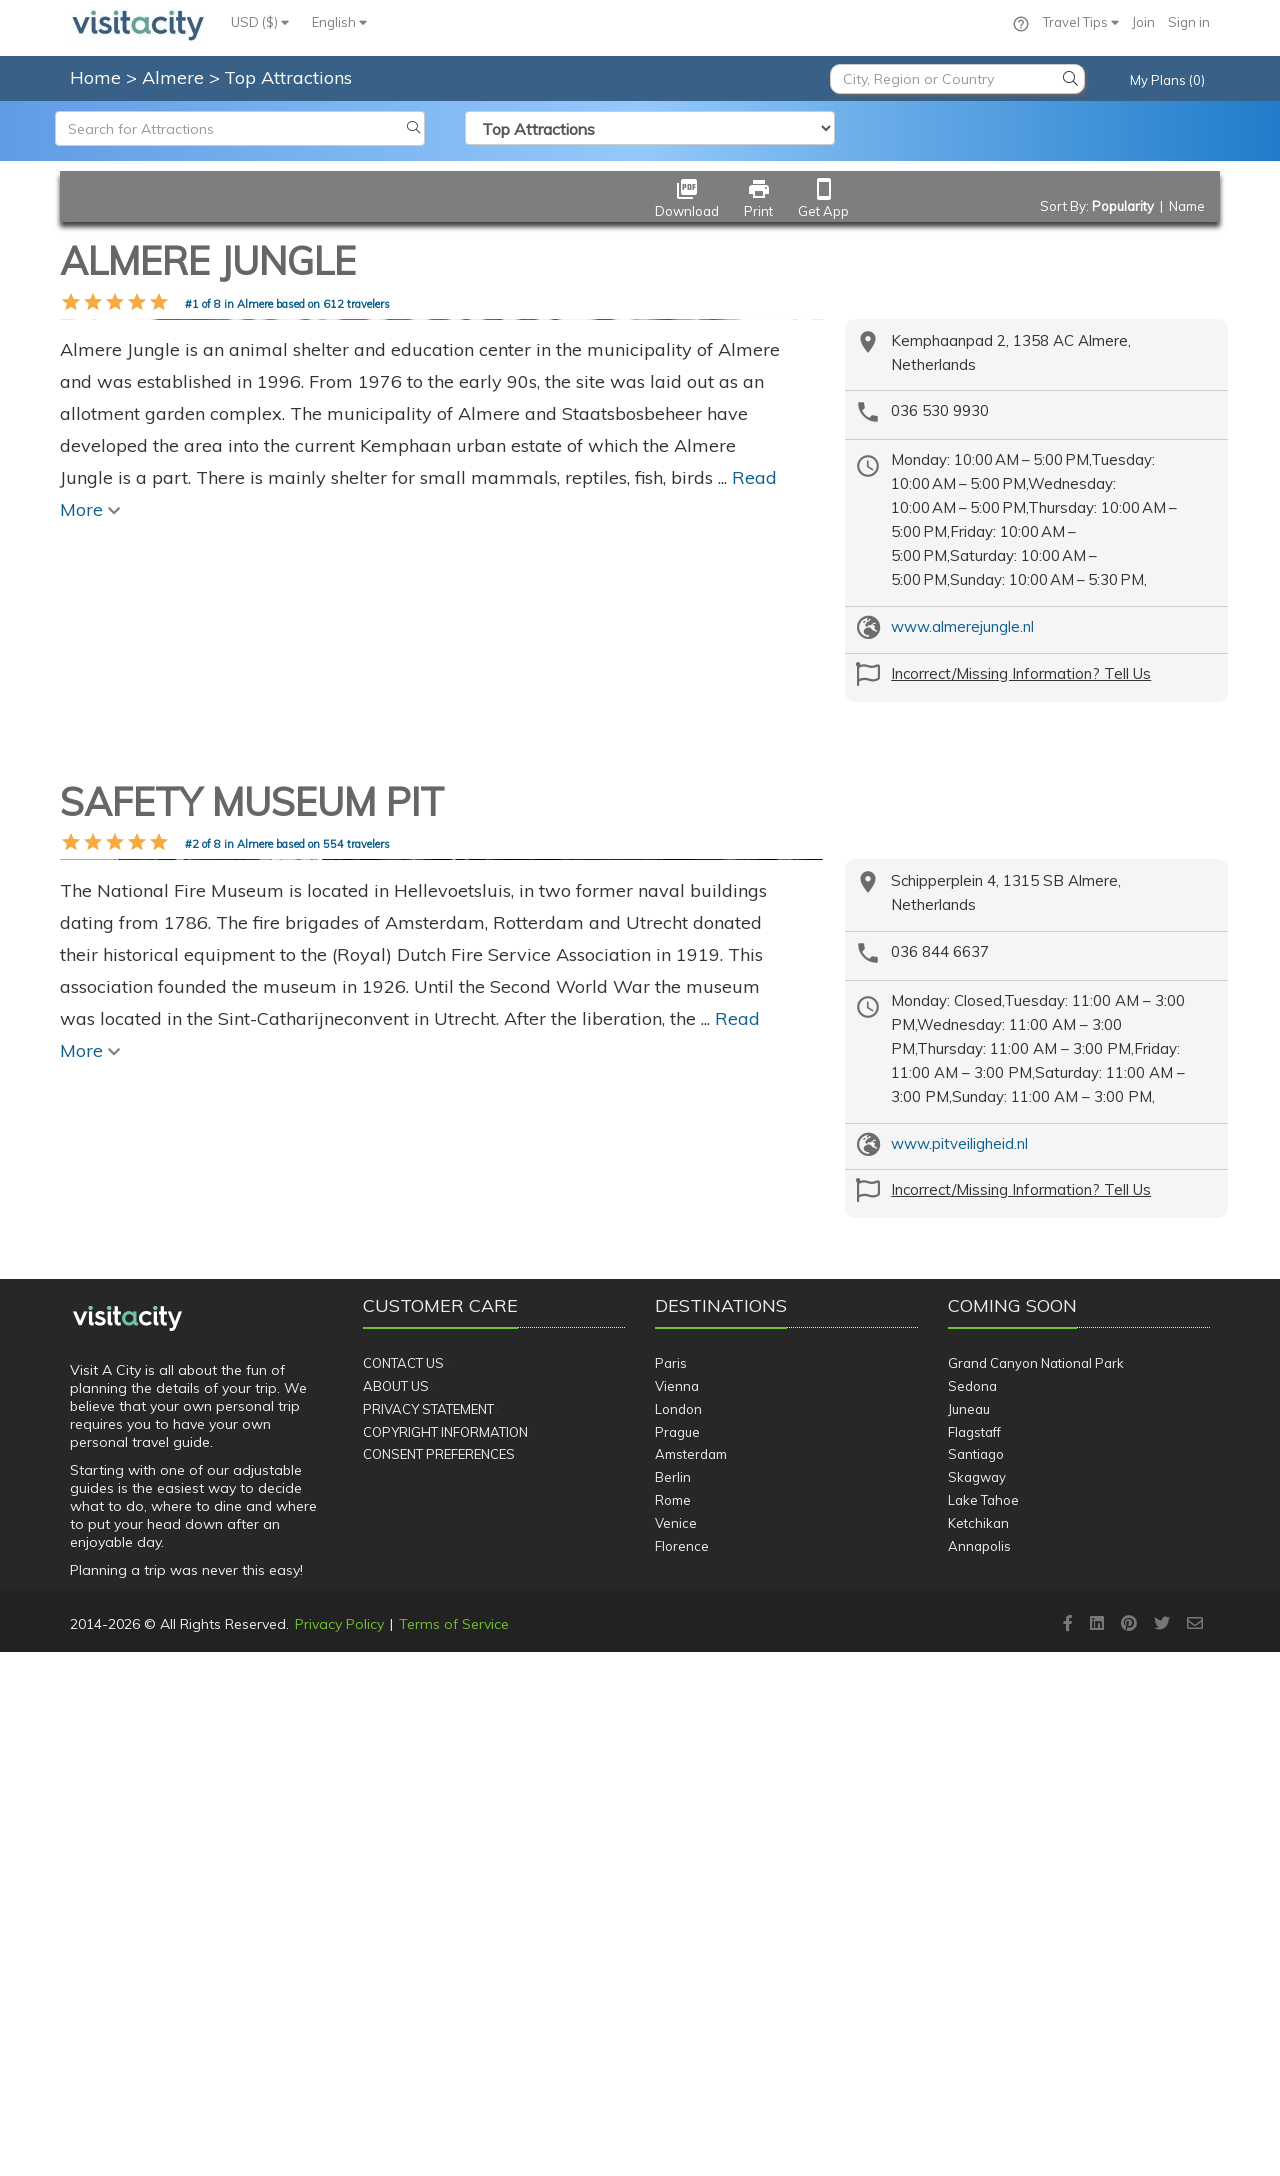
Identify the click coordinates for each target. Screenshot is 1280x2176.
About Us (396, 1910)
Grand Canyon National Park (1036, 1887)
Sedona (972, 1910)
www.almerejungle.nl (962, 626)
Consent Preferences (439, 1978)
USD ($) (260, 22)
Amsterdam (691, 1978)
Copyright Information (445, 1956)
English (339, 22)
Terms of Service (454, 2148)
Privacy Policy (339, 2148)
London (678, 1933)
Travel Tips (1081, 22)
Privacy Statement (428, 1933)
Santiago (976, 1978)
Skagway (977, 2001)
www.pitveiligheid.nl (959, 1393)
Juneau (969, 1933)
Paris (671, 1887)
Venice (676, 2047)
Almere (175, 77)
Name (1187, 206)
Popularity (1123, 206)
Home (95, 77)
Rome (673, 2024)
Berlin (673, 2001)
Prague (677, 1956)
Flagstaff (974, 1956)
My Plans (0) (1167, 80)
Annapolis (979, 2070)
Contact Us (403, 1887)
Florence (682, 2070)
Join (1143, 22)
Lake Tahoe (983, 2024)
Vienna (677, 1910)
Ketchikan (978, 2047)
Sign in (1189, 22)
